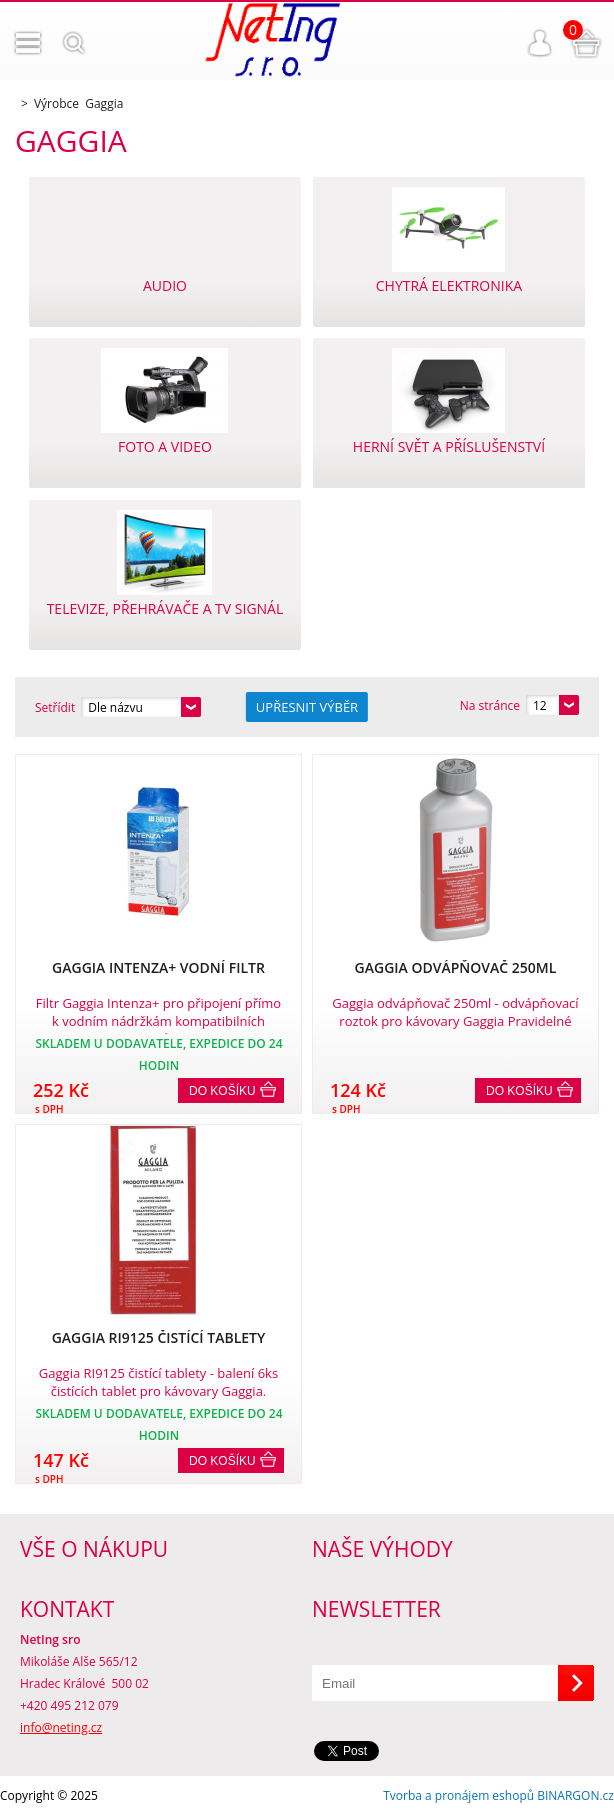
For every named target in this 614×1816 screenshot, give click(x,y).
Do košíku (222, 1091)
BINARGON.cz (575, 1795)
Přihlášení (540, 43)
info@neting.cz (61, 1727)
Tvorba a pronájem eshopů (458, 1795)
